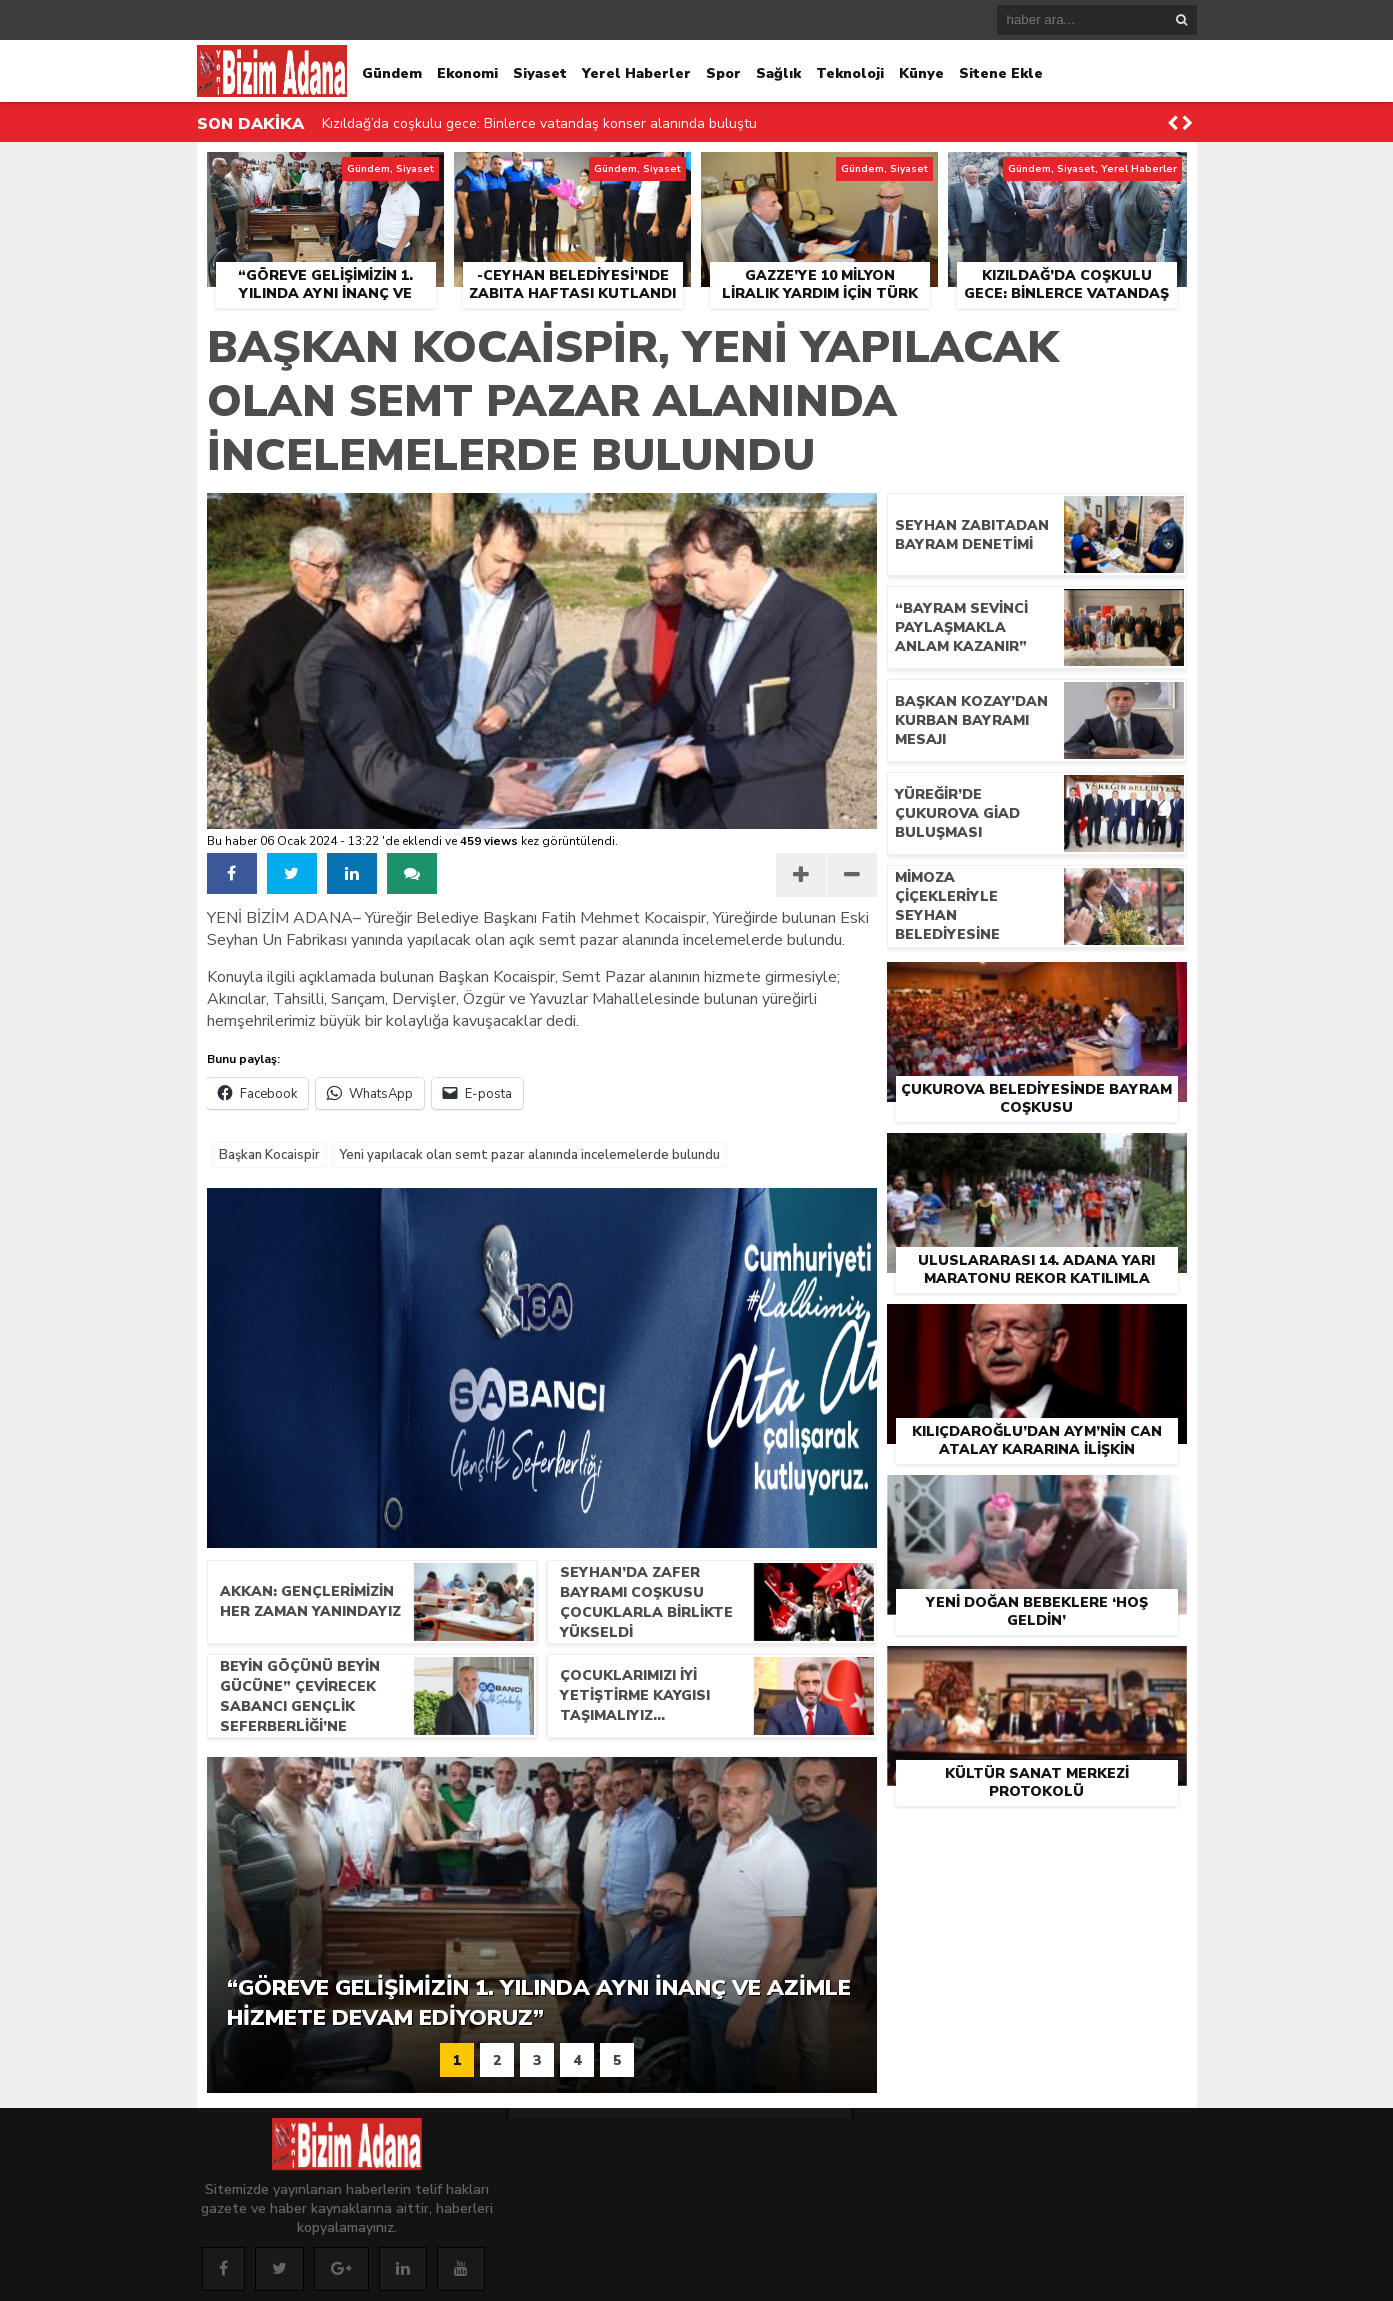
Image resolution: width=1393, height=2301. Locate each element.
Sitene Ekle (1001, 73)
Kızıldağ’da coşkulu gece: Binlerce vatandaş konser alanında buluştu (539, 123)
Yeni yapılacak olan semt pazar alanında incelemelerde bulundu (529, 1155)
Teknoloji (850, 73)
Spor (723, 73)
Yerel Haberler (636, 73)
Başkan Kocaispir (269, 1155)
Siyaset (540, 73)
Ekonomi (467, 73)
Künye (921, 73)
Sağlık (778, 73)
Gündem (392, 73)
